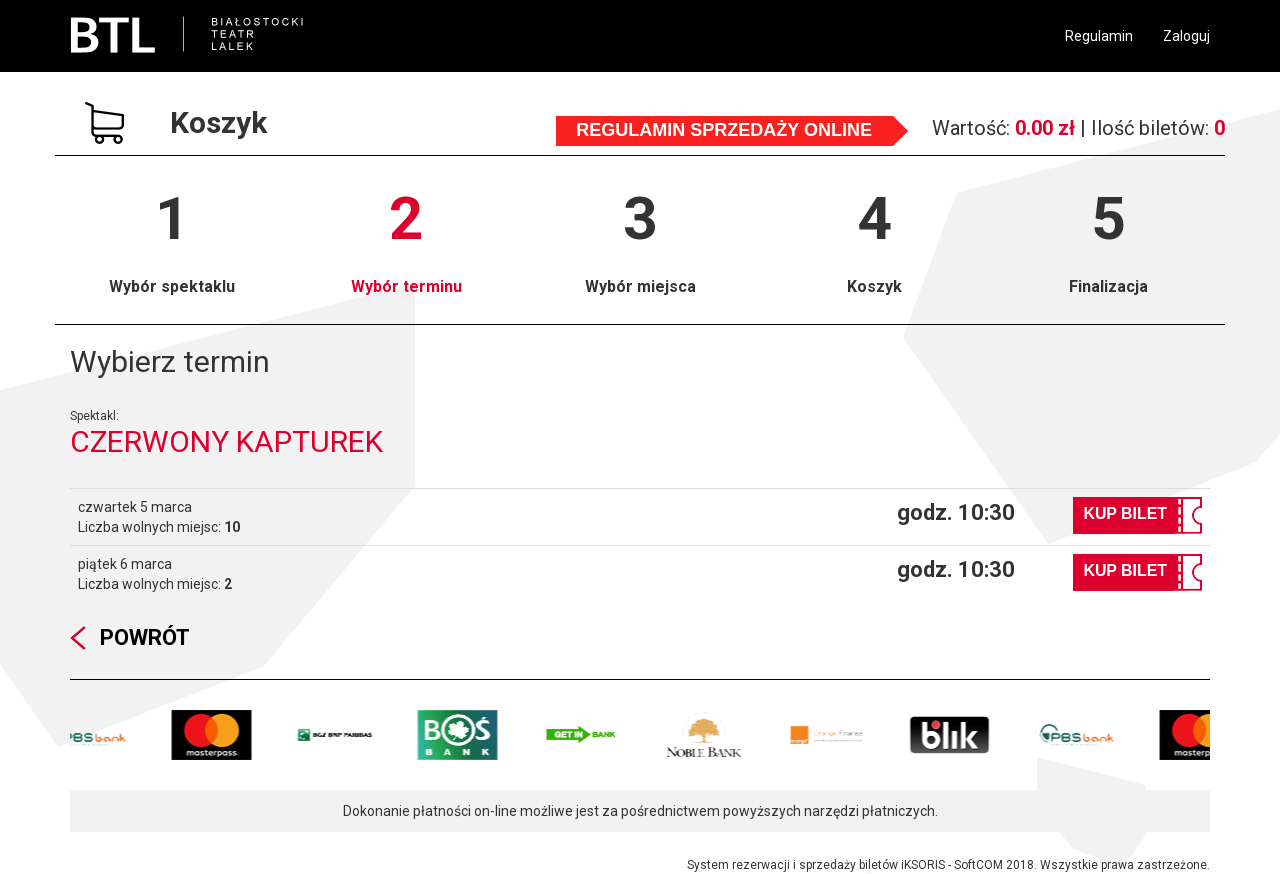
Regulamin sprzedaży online (724, 130)
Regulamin (1099, 36)
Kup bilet (1125, 513)
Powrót (145, 637)
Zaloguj (1186, 36)
